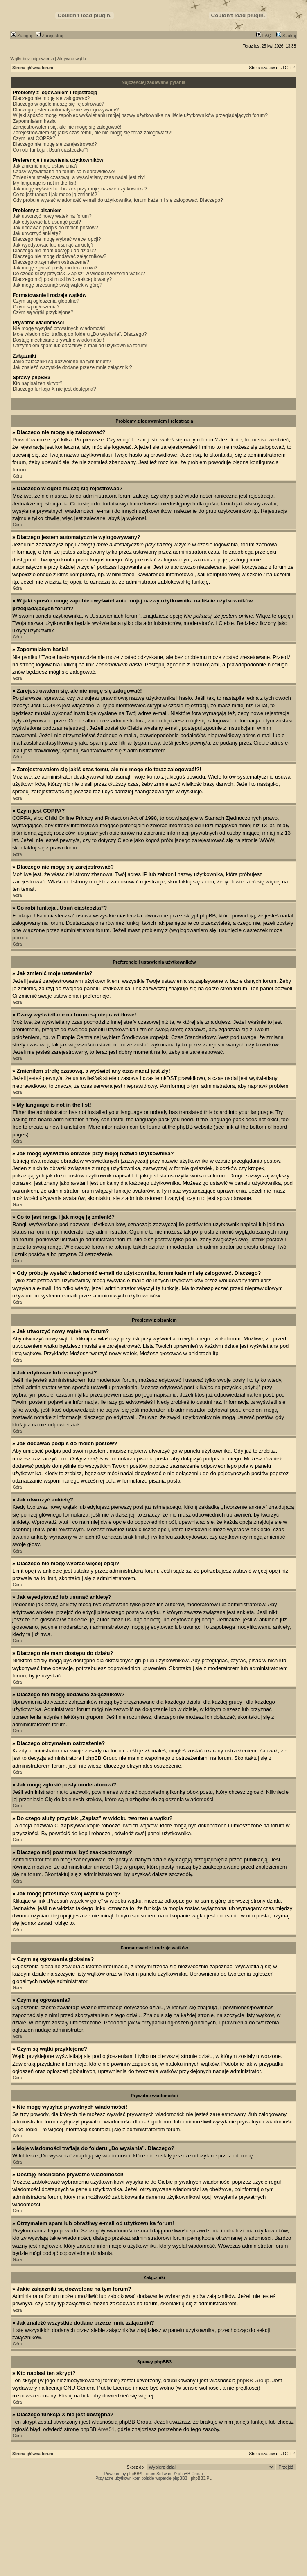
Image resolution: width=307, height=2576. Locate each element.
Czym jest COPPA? (34, 138)
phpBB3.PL (201, 2478)
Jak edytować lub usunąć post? (47, 222)
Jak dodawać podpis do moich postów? (55, 228)
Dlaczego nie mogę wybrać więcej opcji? (57, 239)
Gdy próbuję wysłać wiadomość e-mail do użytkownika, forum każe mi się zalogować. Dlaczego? (118, 200)
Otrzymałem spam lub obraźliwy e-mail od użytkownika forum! (80, 346)
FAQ (263, 35)
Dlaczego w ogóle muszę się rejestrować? (58, 104)
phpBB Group (253, 2380)
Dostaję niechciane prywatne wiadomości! (58, 340)
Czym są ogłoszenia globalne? (46, 301)
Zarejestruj (49, 35)
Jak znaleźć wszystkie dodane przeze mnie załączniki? (72, 367)
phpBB (133, 2474)
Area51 (106, 2429)
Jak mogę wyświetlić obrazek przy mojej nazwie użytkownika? (80, 189)
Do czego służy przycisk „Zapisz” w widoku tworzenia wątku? (79, 273)
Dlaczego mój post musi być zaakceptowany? (62, 279)
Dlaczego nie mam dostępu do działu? (54, 251)
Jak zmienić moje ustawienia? (45, 166)
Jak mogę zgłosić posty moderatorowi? (55, 268)
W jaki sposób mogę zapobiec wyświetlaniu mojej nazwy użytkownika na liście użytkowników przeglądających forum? (140, 115)
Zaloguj (21, 35)
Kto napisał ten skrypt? (37, 383)
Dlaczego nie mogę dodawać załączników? (59, 256)
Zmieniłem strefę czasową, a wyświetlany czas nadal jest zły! (79, 177)
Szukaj (286, 35)
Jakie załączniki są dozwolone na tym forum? (62, 361)
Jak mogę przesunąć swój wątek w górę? (57, 285)
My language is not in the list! (44, 183)
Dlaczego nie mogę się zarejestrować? (55, 144)
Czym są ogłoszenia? (36, 307)
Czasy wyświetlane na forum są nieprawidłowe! (64, 171)
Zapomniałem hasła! (35, 121)
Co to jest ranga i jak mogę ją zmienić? (55, 194)
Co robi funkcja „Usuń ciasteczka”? (50, 150)
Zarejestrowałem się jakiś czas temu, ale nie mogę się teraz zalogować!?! (92, 133)
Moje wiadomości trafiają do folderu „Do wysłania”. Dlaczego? (80, 334)
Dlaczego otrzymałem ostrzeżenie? (51, 262)
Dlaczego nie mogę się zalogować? (51, 98)
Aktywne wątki (71, 58)
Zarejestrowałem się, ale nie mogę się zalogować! (67, 127)
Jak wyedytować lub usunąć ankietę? (53, 245)
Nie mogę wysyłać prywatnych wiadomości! (60, 328)
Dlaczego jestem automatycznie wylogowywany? (66, 110)
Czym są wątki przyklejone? (43, 312)
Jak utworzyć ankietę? (37, 233)
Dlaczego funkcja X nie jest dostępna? (54, 389)
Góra (17, 476)
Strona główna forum (32, 68)
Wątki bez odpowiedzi (32, 58)
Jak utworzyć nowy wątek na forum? (52, 216)
